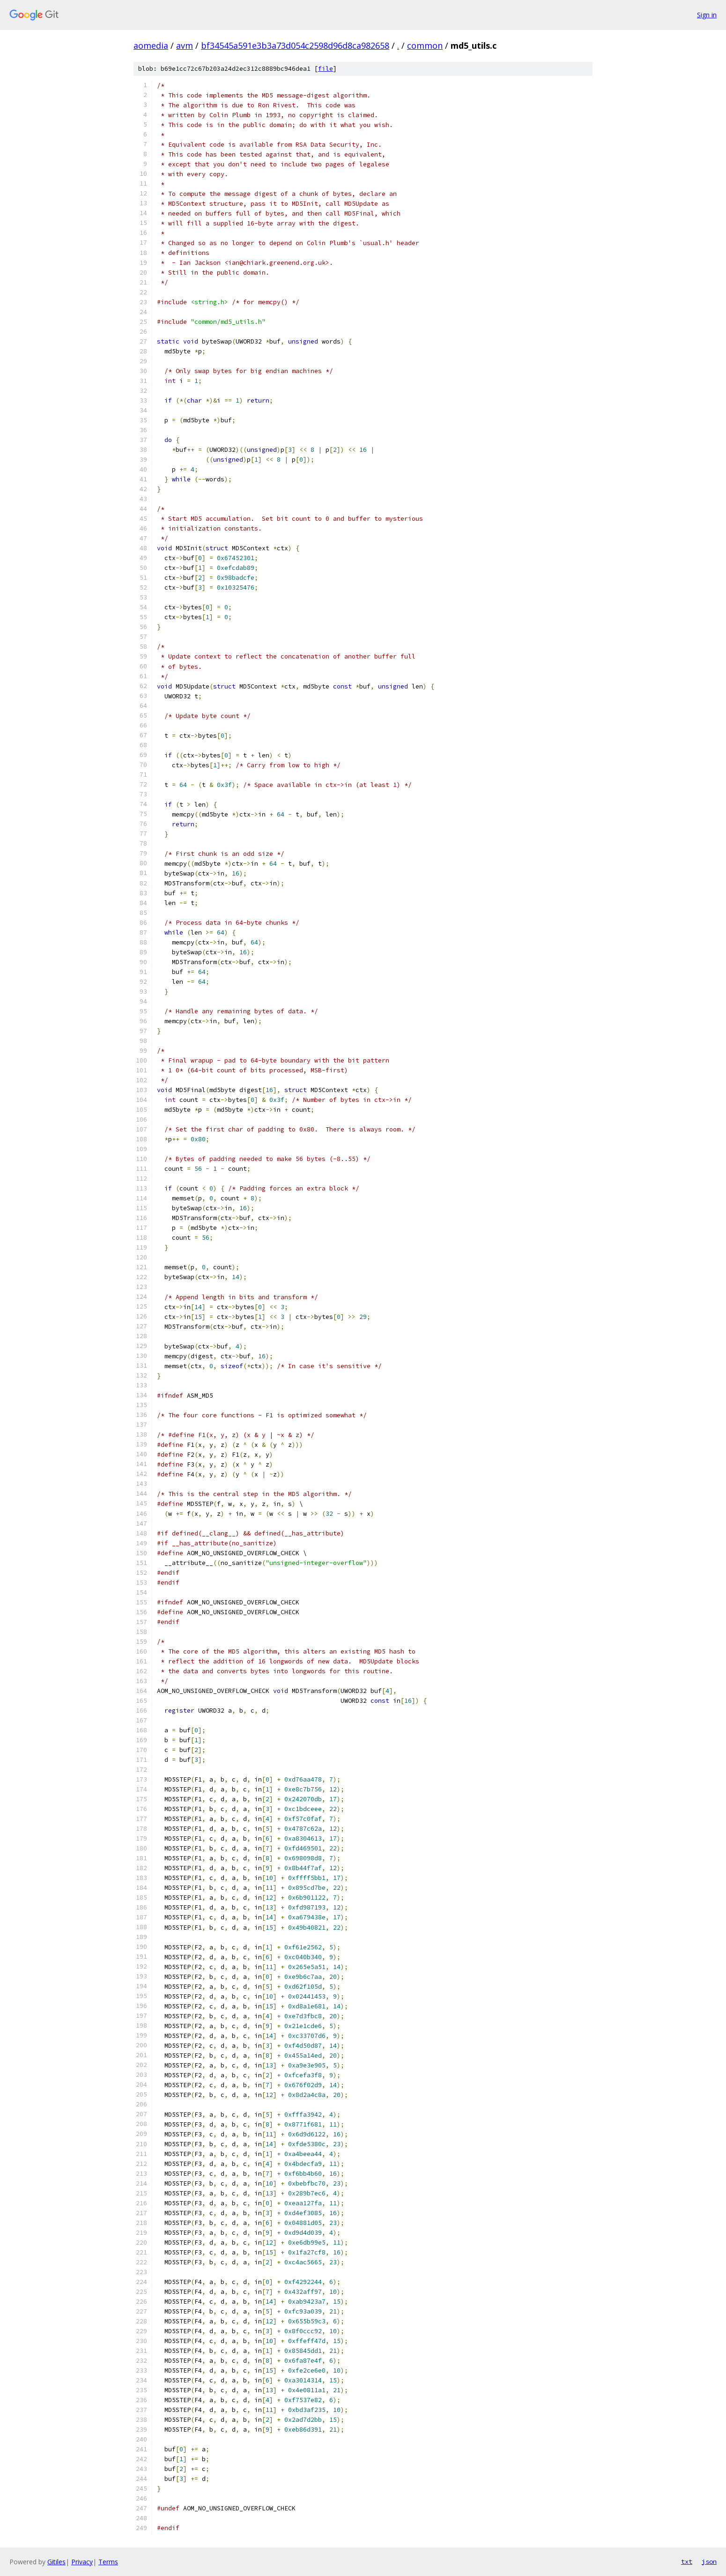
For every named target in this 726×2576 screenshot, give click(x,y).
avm (184, 45)
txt (686, 2561)
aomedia (150, 45)
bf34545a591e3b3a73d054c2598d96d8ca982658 (295, 45)
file (325, 69)
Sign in (707, 14)
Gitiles (56, 2561)
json (709, 2561)
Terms (108, 2561)
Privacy (82, 2561)
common (425, 45)
